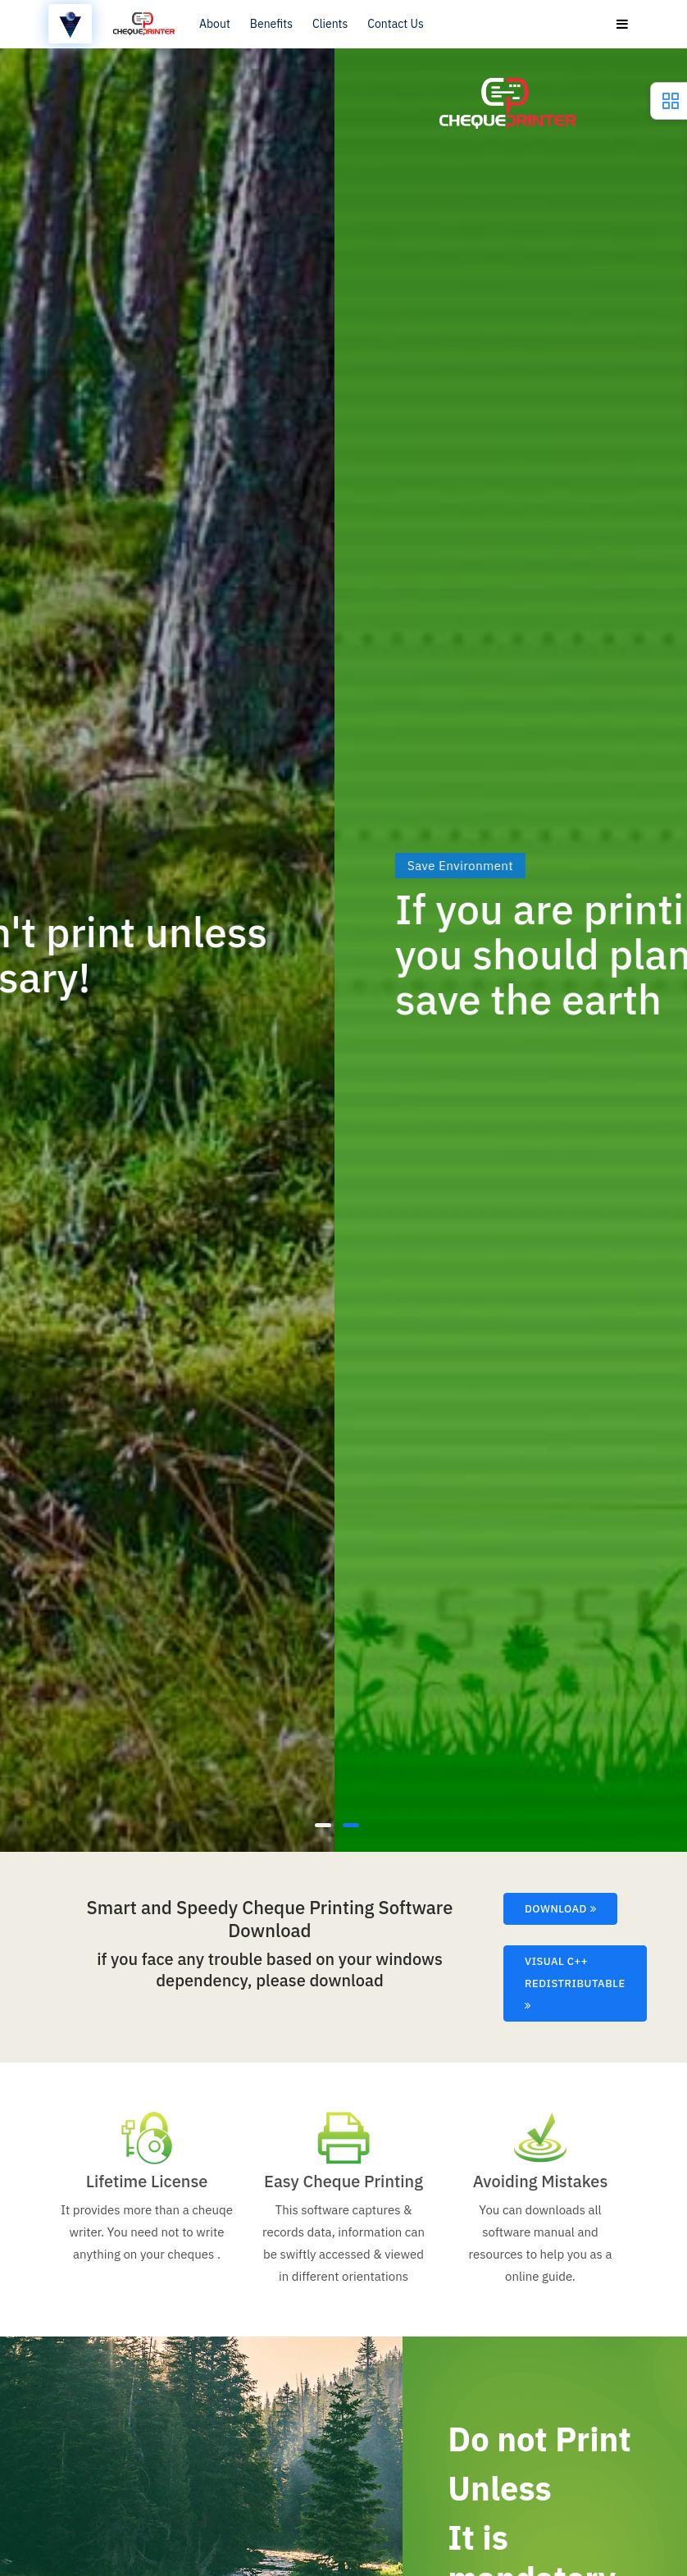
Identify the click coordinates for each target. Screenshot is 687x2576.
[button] (323, 1824)
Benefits (271, 23)
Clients (330, 23)
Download (560, 1909)
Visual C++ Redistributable (575, 1982)
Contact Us (395, 23)
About (214, 23)
